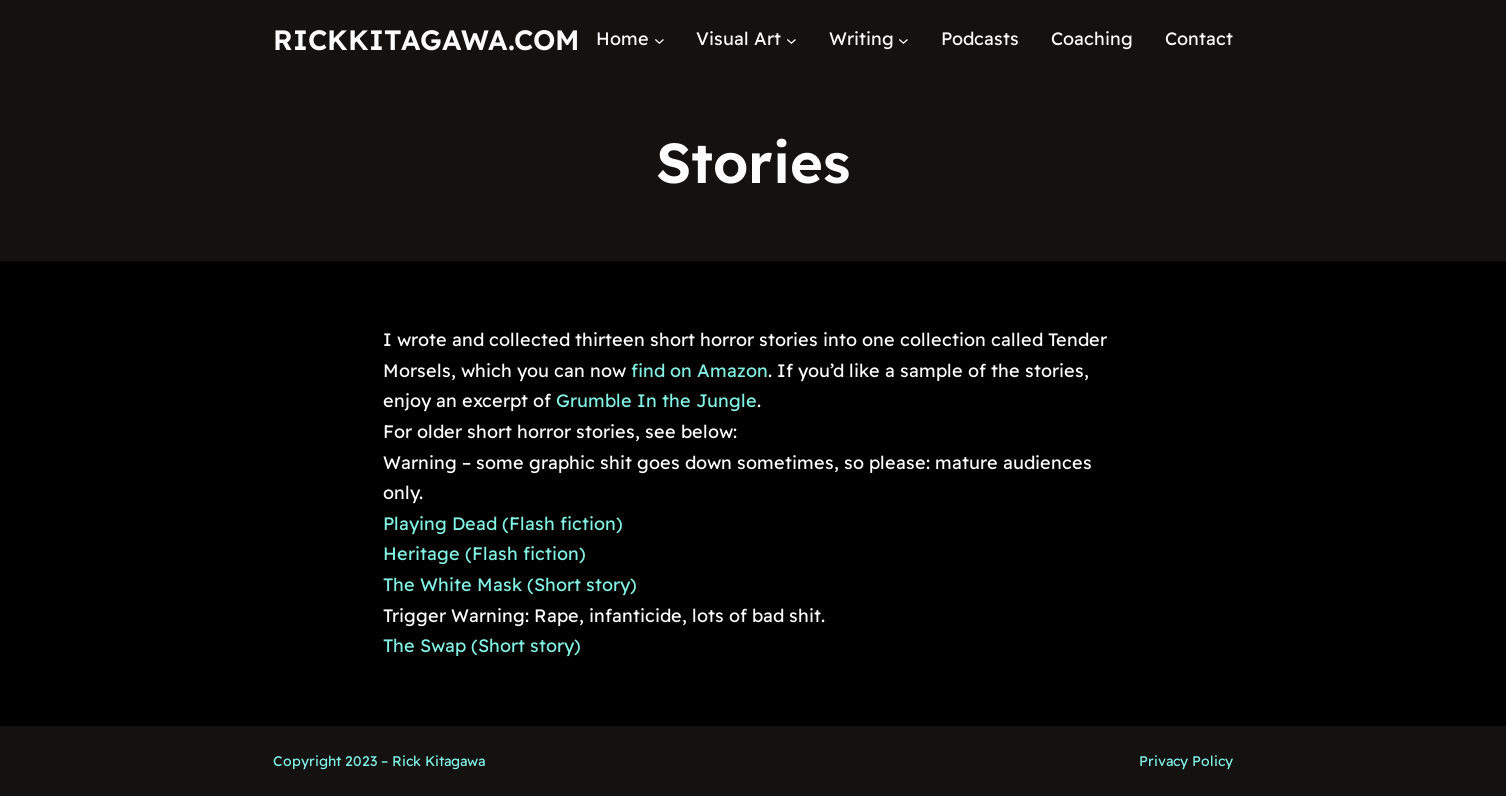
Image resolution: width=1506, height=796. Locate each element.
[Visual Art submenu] (791, 39)
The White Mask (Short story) (510, 584)
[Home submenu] (659, 39)
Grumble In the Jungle (656, 400)
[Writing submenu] (903, 39)
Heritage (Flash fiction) (484, 553)
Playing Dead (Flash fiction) (503, 523)
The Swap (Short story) (482, 645)
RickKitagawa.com (426, 39)
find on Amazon (699, 370)
